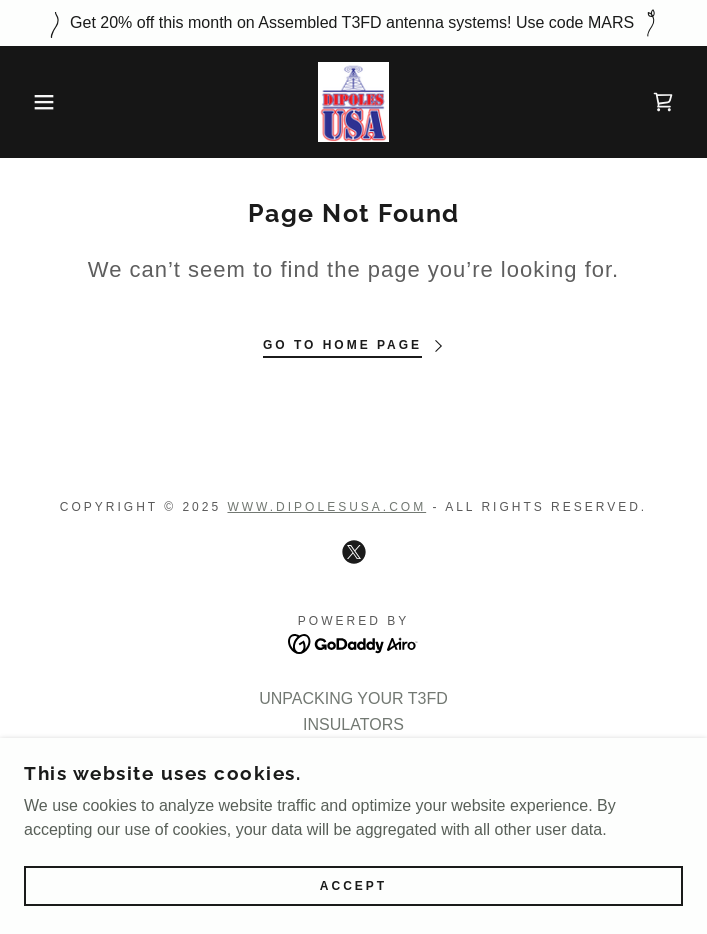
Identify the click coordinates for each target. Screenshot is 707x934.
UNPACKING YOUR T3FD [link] (353, 698)
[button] (46, 102)
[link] (353, 102)
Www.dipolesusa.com (326, 507)
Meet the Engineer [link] (353, 750)
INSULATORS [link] (353, 724)
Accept (353, 914)
